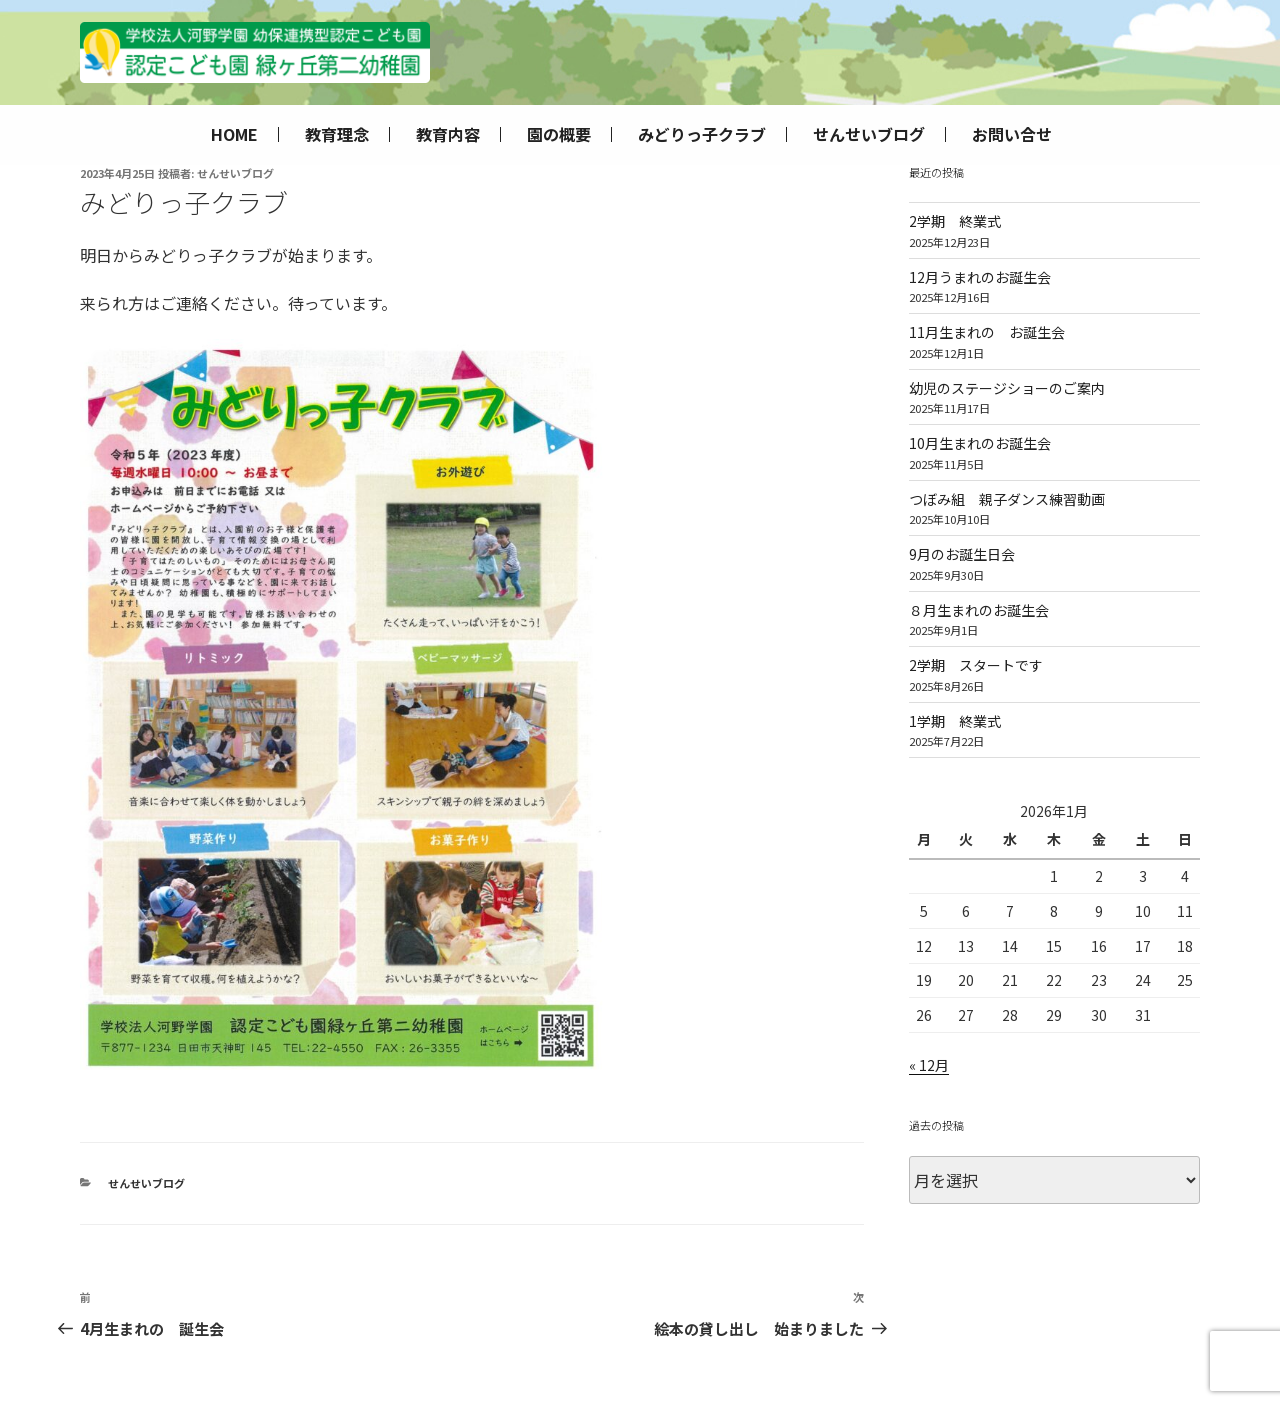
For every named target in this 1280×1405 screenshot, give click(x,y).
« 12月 (929, 1065)
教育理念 (337, 134)
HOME (234, 134)
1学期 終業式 (955, 721)
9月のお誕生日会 (962, 554)
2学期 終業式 (955, 221)
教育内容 (448, 134)
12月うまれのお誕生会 (980, 277)
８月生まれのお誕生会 (979, 610)
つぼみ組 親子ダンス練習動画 (1007, 499)
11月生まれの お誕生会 (987, 332)
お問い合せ (1012, 134)
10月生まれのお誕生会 (980, 443)
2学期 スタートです (976, 665)
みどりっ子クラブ (702, 134)
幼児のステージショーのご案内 (1007, 388)
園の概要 (559, 134)
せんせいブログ (869, 134)
